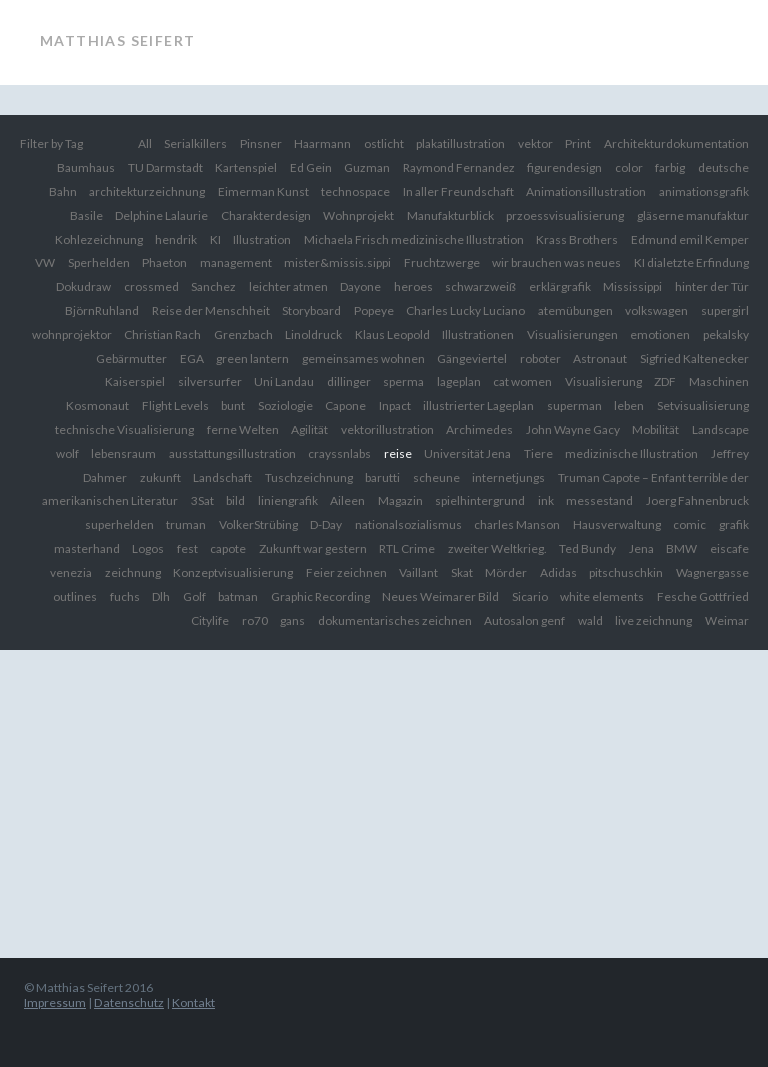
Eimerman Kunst (263, 191)
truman (186, 524)
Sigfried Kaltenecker (694, 358)
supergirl (725, 310)
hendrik (176, 239)
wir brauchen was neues (556, 262)
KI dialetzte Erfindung (691, 262)
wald (590, 620)
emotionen (660, 334)
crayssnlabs (339, 453)
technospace (355, 191)
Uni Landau (284, 381)
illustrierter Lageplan (478, 405)
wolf (67, 453)
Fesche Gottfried (703, 596)
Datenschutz (129, 1002)
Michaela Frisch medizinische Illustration (414, 239)
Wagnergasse (712, 572)
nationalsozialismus (408, 524)
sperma (403, 381)
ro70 (255, 620)
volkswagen (656, 310)
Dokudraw (83, 286)
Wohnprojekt (358, 215)
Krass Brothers (577, 239)
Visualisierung (603, 381)
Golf (194, 596)
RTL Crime (407, 548)
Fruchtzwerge (442, 262)
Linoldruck (313, 334)
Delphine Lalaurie (161, 215)
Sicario (530, 596)
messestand (599, 500)
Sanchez (213, 286)
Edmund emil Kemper (690, 239)
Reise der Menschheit (211, 310)
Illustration (262, 239)
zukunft (160, 477)
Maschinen (719, 381)
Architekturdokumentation (676, 143)
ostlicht (384, 143)
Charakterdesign (266, 215)
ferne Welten (243, 429)
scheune (436, 477)
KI (215, 239)
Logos (148, 548)
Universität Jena (467, 453)
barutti (382, 477)
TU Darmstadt (165, 167)
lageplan (459, 381)
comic (689, 524)
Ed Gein (311, 167)
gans (292, 620)
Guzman (367, 167)
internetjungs (508, 477)
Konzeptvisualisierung (233, 572)
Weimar (727, 620)
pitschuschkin (626, 572)
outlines (75, 596)
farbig (670, 167)
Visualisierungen (572, 334)
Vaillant (418, 572)
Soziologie (285, 405)
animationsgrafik (704, 191)
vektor (535, 143)
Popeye (374, 310)
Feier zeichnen (346, 572)
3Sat (202, 500)
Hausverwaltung (617, 524)
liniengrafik (288, 500)
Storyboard (311, 310)
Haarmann (322, 143)
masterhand (87, 548)
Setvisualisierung (703, 405)
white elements (602, 596)
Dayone (360, 286)
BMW (681, 548)
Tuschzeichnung (309, 477)
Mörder (506, 572)
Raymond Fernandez (459, 167)
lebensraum (123, 453)
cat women (522, 381)
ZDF (665, 381)
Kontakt (193, 1002)
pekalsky (726, 334)
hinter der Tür (712, 286)
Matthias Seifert (117, 40)
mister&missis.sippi (337, 262)
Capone (345, 405)
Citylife (210, 620)
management (236, 262)
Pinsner (261, 143)
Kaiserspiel (135, 381)
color (629, 167)
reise (398, 453)
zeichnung (133, 572)
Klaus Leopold (392, 334)
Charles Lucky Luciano (465, 310)
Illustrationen (478, 334)
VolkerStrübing (258, 524)
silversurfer (210, 381)
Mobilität (655, 429)
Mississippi (632, 286)
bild (235, 500)
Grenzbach (243, 334)
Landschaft (222, 477)
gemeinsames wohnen (363, 358)
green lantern (252, 358)
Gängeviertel (472, 358)
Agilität (309, 429)
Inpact (395, 405)
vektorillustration (387, 429)
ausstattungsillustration (232, 453)
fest (187, 548)
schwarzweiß (480, 286)
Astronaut (600, 358)
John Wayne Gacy (573, 429)
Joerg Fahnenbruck (697, 500)
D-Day (326, 524)
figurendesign (564, 167)
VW (45, 262)
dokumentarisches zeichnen (395, 620)
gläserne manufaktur (693, 215)
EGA (192, 358)
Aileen (347, 500)
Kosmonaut (97, 405)
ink (546, 500)
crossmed (151, 286)
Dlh (161, 596)
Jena (641, 548)
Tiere (538, 453)
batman (238, 596)
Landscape (720, 429)
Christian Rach (162, 334)
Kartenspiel (246, 167)
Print (578, 143)
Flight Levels (175, 405)
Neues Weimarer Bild (440, 596)
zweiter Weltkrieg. (497, 548)
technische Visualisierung (124, 429)
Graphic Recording (320, 596)
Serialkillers (195, 143)
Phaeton (164, 262)
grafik (734, 524)
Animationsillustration (586, 191)
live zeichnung (653, 620)
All (145, 143)
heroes (413, 286)
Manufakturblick (450, 215)
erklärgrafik (560, 286)
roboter (540, 358)
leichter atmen (288, 286)
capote (228, 548)
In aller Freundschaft (458, 191)
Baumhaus (86, 167)
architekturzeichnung (147, 191)
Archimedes (479, 429)
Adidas (558, 572)
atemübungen (575, 310)
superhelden (119, 524)
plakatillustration (460, 143)
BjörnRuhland (102, 310)
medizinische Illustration (631, 453)
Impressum (55, 1002)
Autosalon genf (524, 620)
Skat (462, 572)
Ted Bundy (587, 548)
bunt (233, 405)
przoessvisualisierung (565, 215)
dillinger (349, 381)
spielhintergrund (480, 500)
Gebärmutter (131, 358)
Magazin (400, 500)
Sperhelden (99, 262)
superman (574, 405)
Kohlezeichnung (99, 239)
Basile (86, 215)
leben (629, 405)
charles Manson (517, 524)
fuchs (125, 596)
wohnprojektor (72, 334)
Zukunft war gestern (313, 548)
